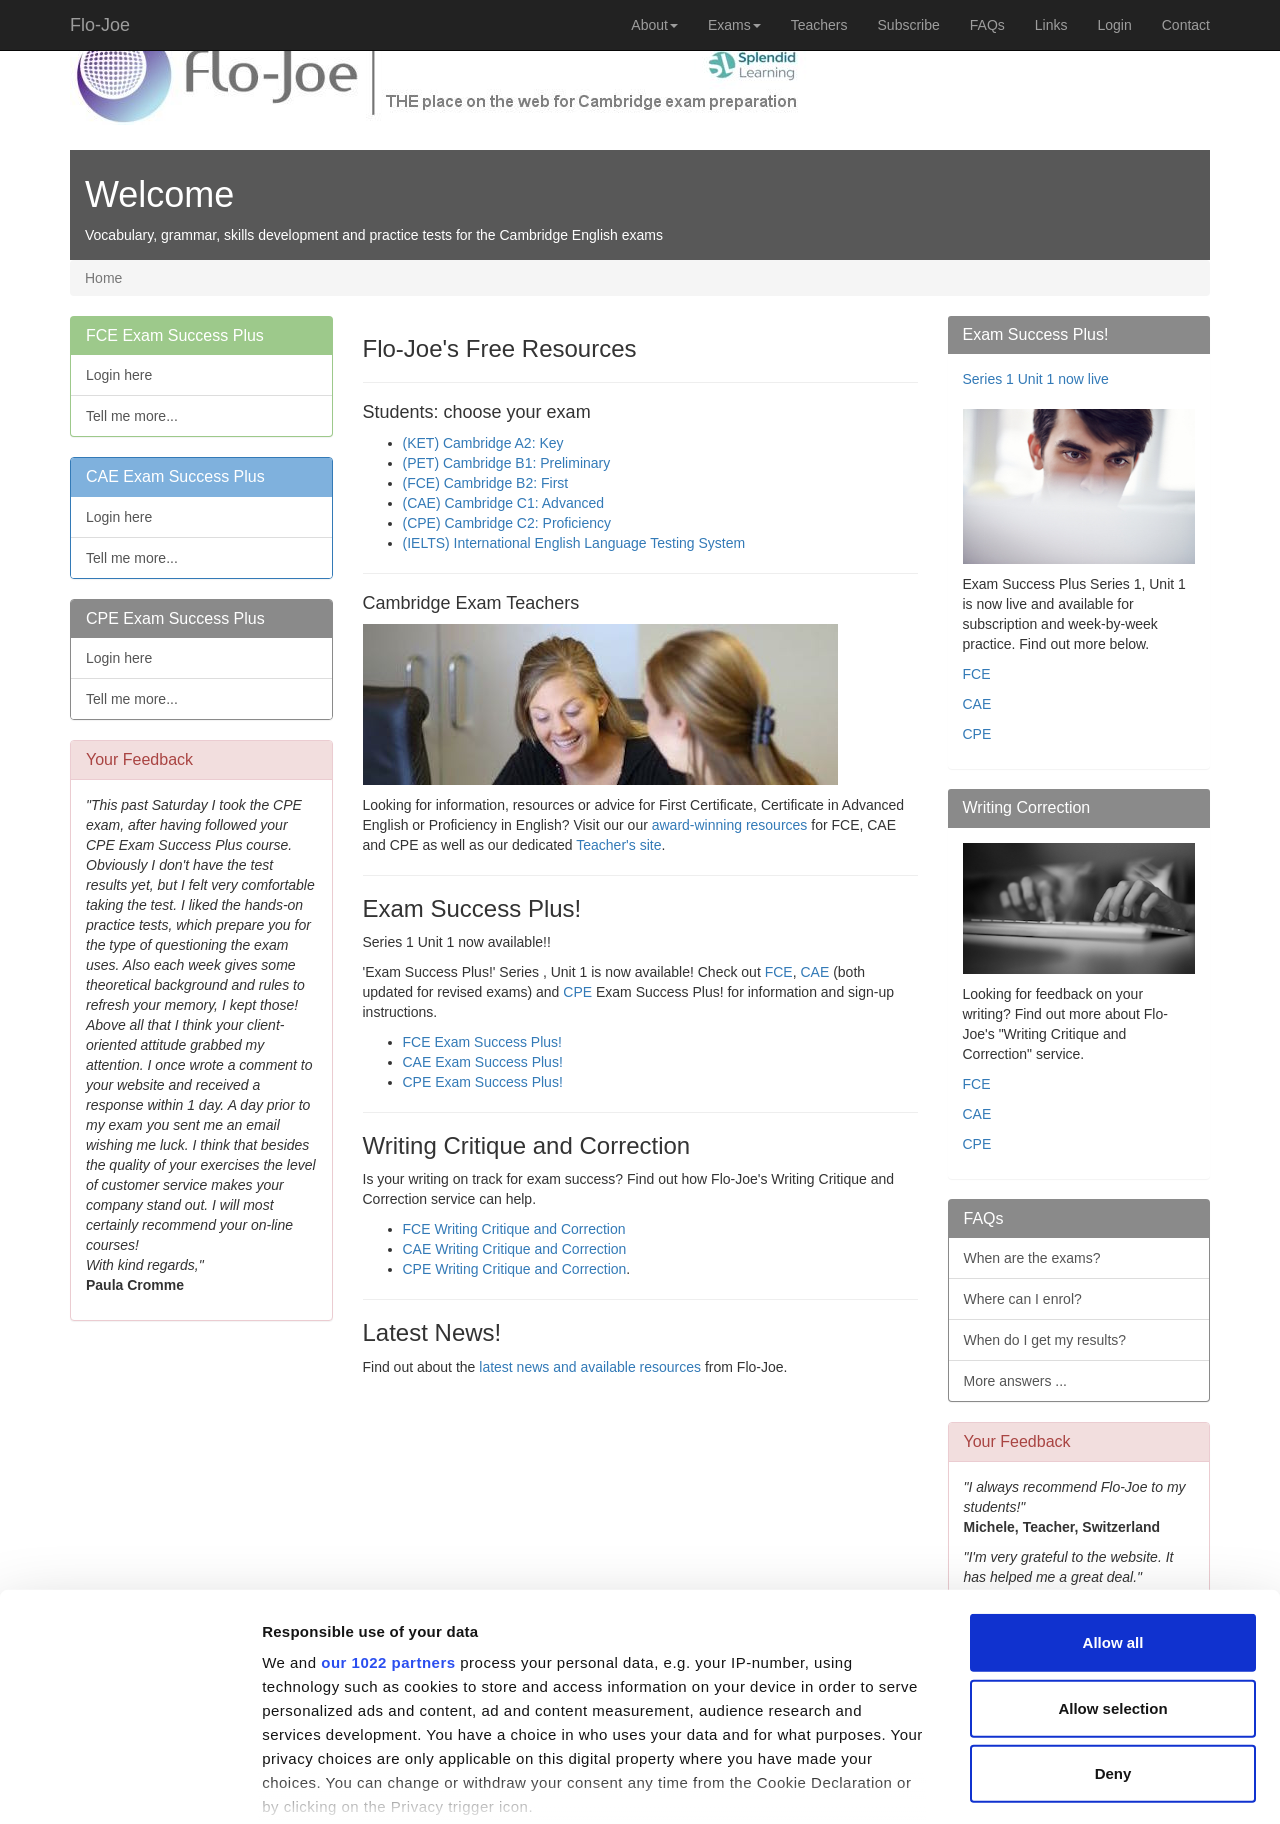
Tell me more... (132, 416)
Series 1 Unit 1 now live (1036, 379)
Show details (1049, 1784)
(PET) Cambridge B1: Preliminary (507, 463)
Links (1051, 25)
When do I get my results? (1045, 1340)
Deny (1113, 1649)
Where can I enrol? (1023, 1299)
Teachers (819, 25)
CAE (816, 972)
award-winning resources (730, 825)
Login (1114, 25)
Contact (1186, 25)
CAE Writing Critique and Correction (515, 1249)
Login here (119, 375)
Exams (734, 25)
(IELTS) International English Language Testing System (574, 543)
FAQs (987, 25)
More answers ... (1015, 1381)
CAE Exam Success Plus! (483, 1062)
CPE (577, 992)
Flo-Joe (100, 25)
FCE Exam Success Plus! (483, 1042)
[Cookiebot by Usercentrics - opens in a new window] (129, 1785)
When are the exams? (1032, 1258)
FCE (779, 972)
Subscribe (909, 25)
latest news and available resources (590, 1367)
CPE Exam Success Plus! (483, 1082)
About (654, 25)
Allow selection (1112, 1583)
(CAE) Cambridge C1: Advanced (504, 503)
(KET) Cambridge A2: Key (483, 443)
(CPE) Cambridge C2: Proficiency (507, 523)
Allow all (1113, 1518)
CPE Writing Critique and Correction (515, 1269)
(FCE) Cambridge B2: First (486, 483)
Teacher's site (618, 845)
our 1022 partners (388, 1538)
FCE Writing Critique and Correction (514, 1229)
